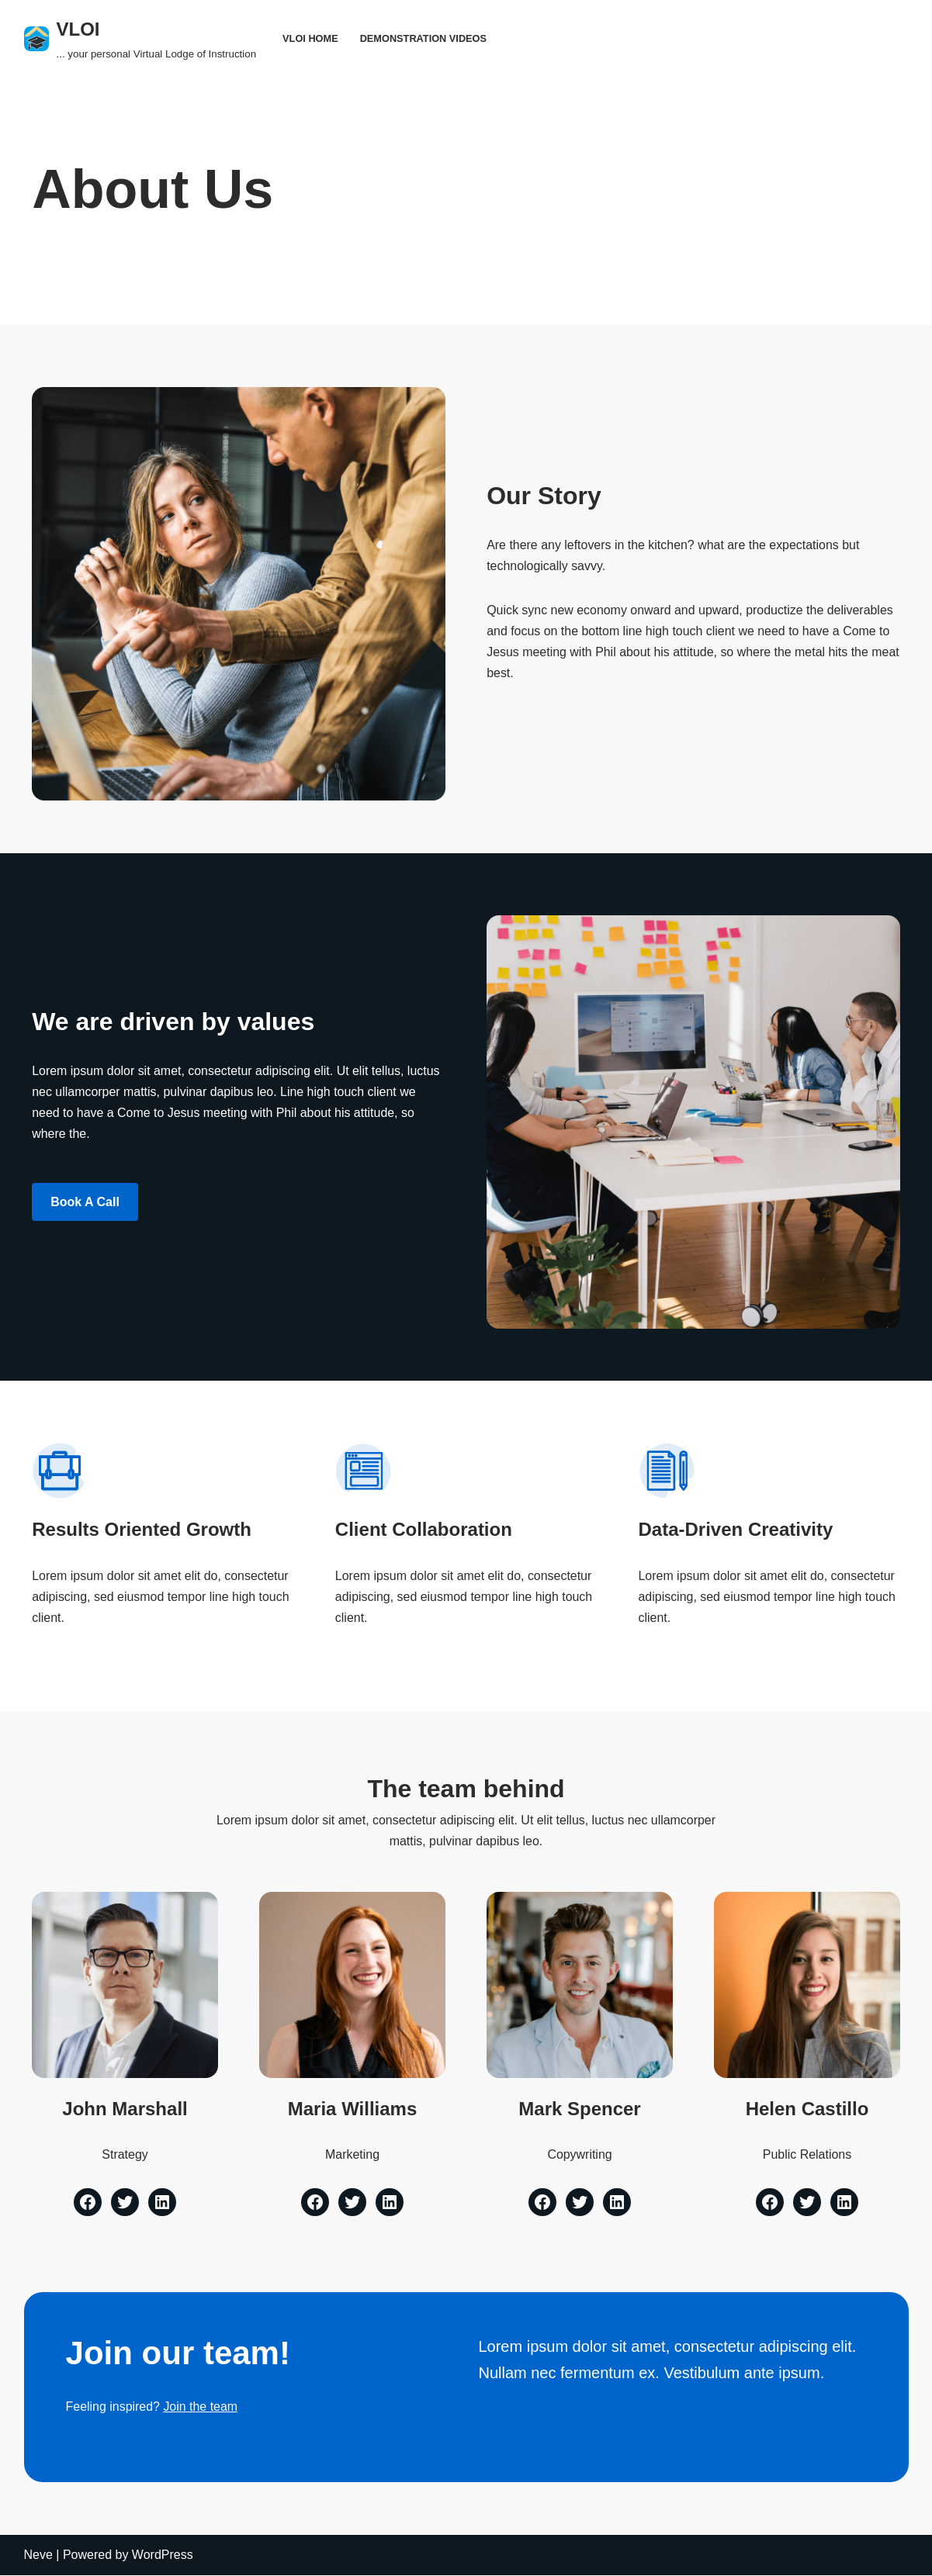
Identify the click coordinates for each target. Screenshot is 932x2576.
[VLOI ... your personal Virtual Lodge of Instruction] (140, 38)
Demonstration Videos (423, 38)
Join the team (201, 2408)
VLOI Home (310, 38)
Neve (38, 2556)
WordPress (162, 2556)
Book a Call (85, 1201)
